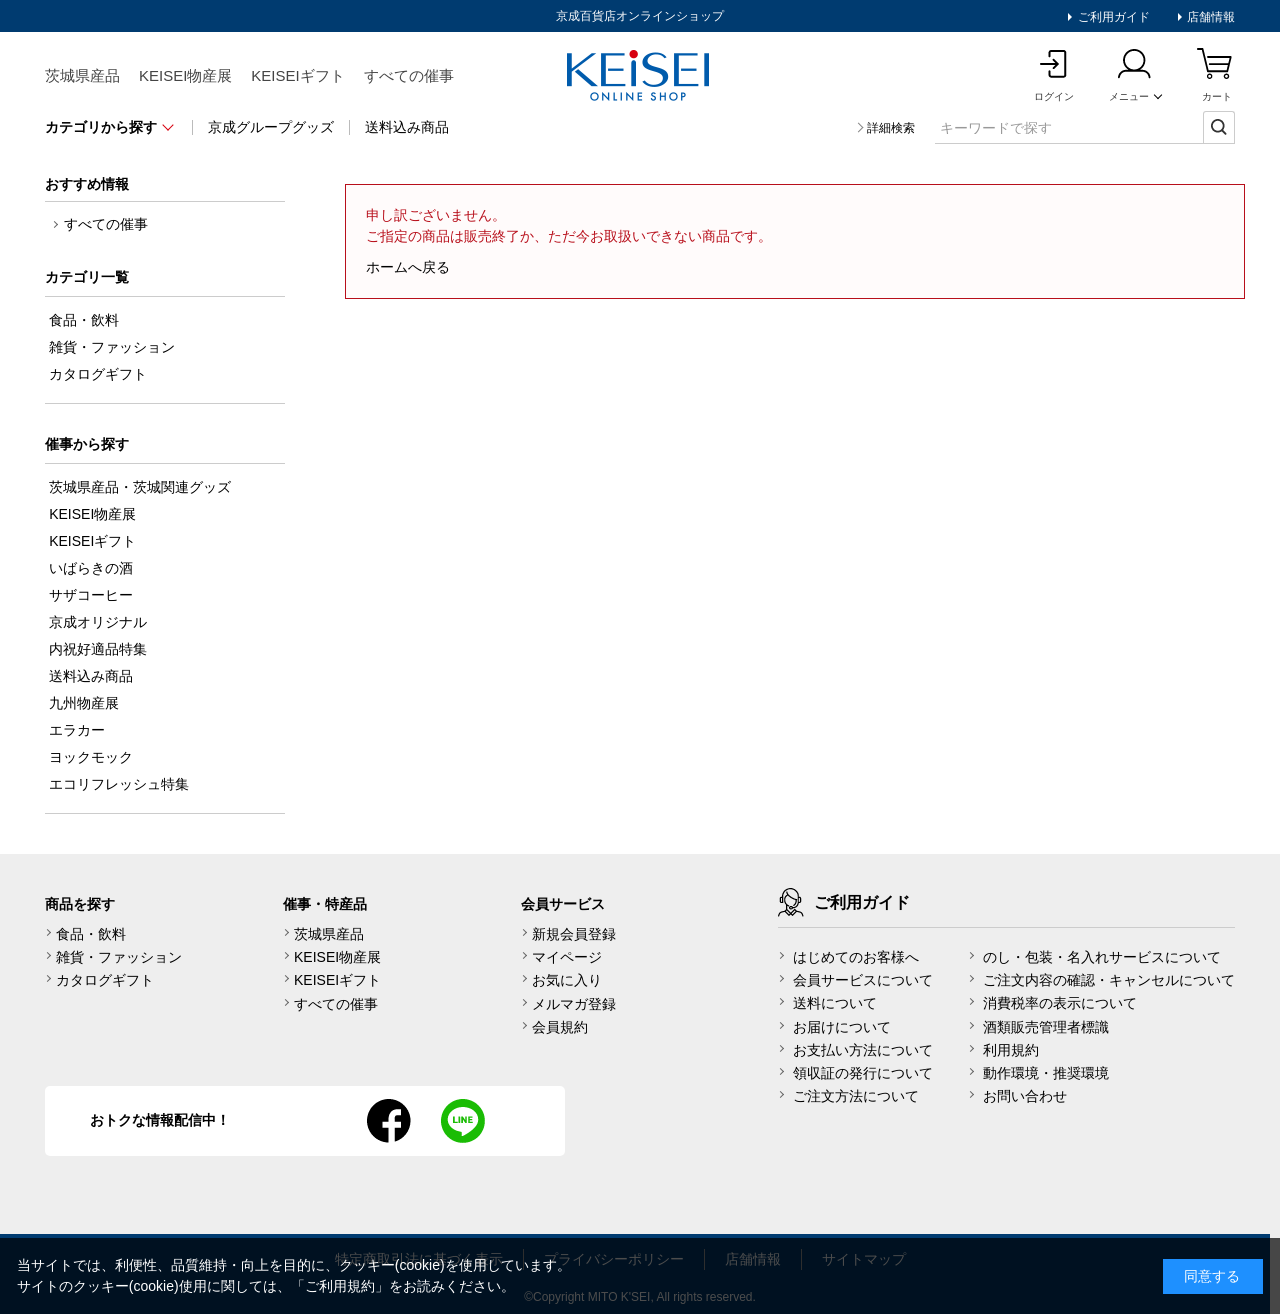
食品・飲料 (91, 934)
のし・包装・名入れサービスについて (1102, 957)
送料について (835, 1003)
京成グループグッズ (271, 127)
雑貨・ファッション (119, 957)
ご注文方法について (856, 1096)
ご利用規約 (340, 1286)
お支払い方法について (863, 1050)
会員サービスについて (863, 980)
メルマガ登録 (574, 1004)
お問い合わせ (1025, 1096)
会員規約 (560, 1027)
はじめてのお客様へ (856, 957)
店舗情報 (1209, 17)
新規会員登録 (574, 934)
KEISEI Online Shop (640, 77)
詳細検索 (891, 128)
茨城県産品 (82, 75)
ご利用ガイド (1111, 17)
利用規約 (1011, 1050)
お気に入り (567, 980)
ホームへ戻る (408, 267)
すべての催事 (409, 75)
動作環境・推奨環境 (1046, 1073)
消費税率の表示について (1060, 1003)
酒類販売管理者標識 (1046, 1027)
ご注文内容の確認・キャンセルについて (1109, 980)
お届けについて (842, 1027)
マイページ (567, 957)
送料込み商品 (407, 127)
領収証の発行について (863, 1073)
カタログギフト (105, 980)
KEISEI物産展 (185, 75)
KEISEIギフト (297, 75)
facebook (389, 1121)
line (463, 1121)
